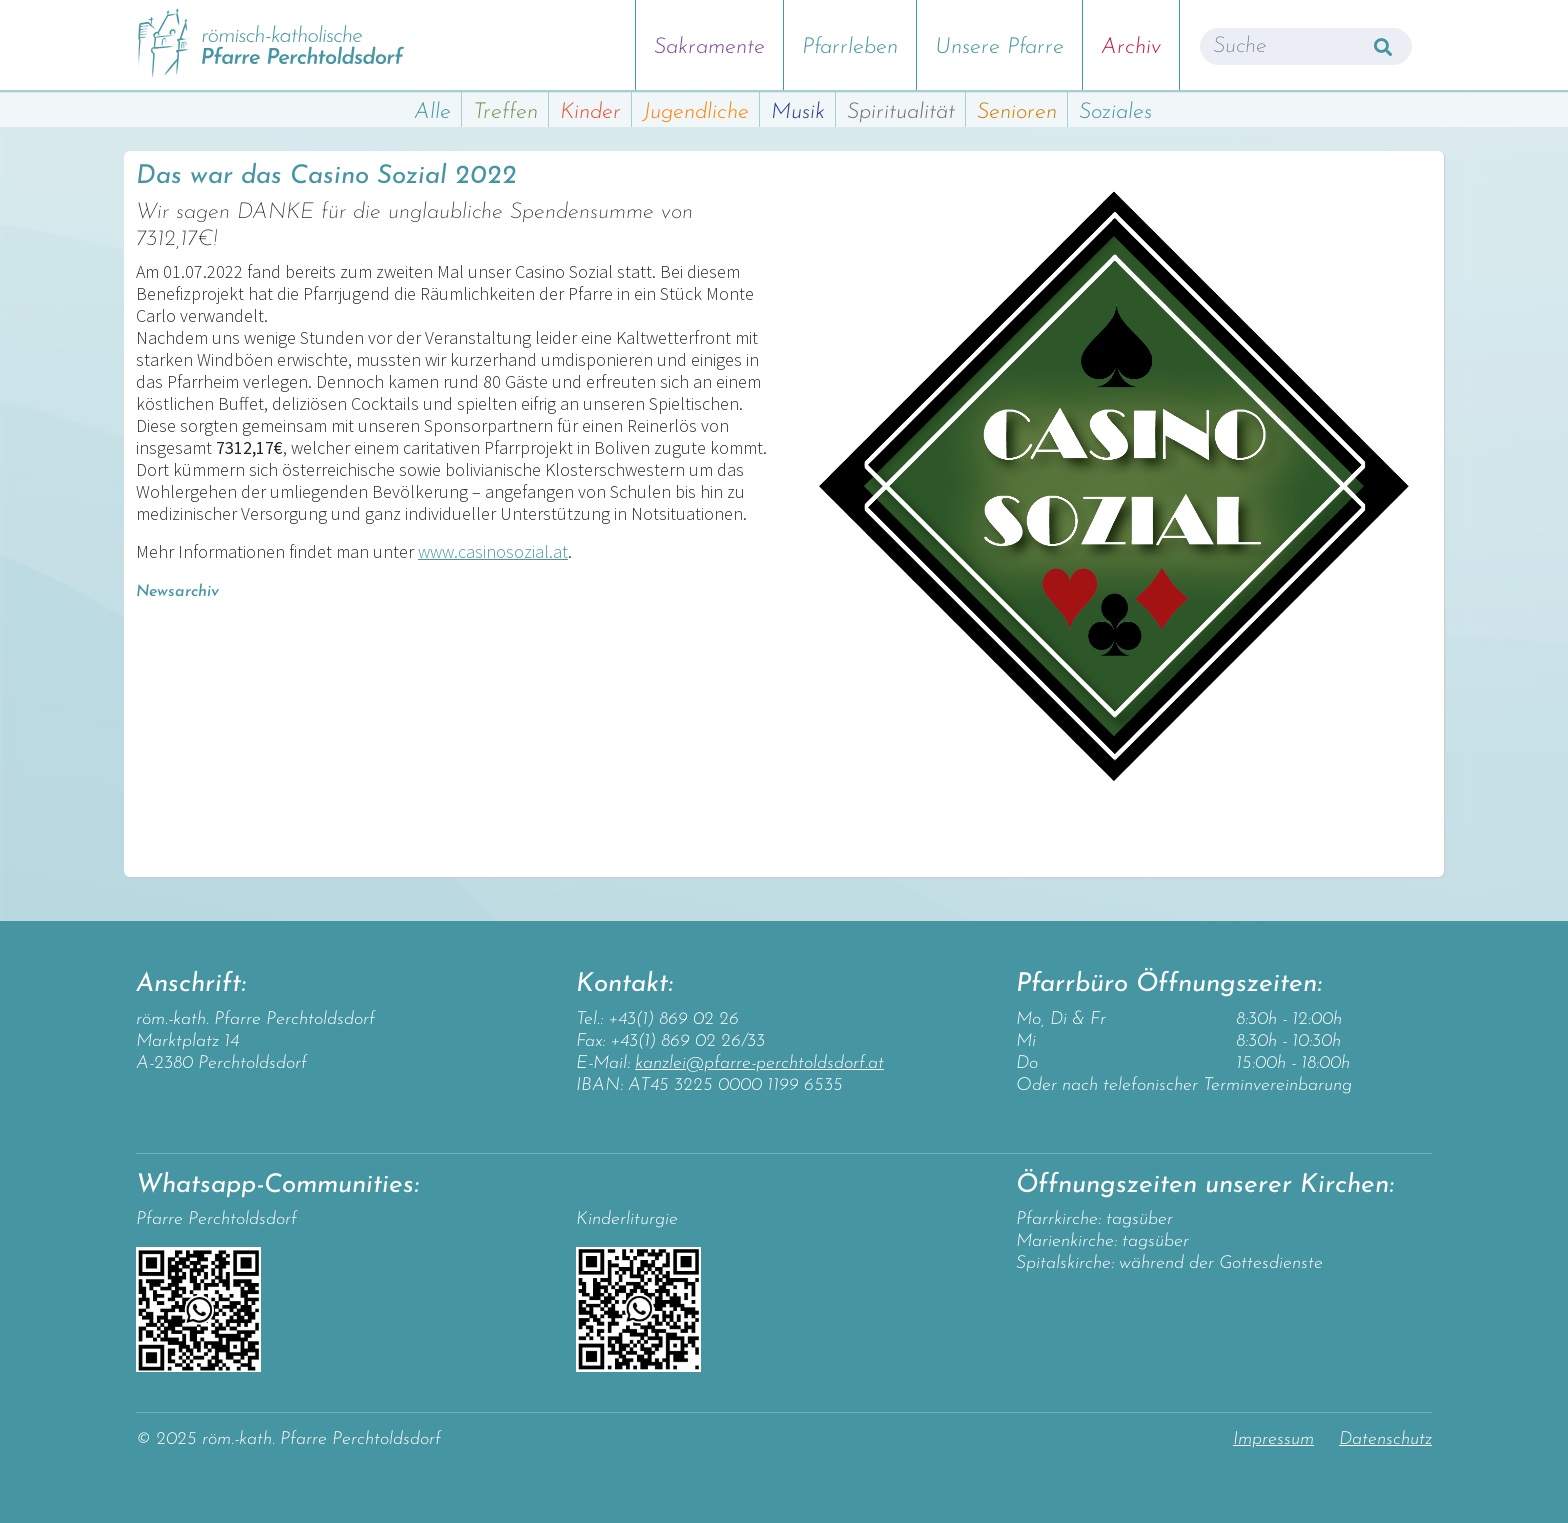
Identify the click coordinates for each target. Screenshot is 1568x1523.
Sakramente (709, 47)
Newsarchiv (177, 592)
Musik (798, 112)
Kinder (590, 112)
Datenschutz (1385, 1439)
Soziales (1115, 112)
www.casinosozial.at (493, 551)
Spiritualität (901, 112)
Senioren (1017, 112)
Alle (432, 112)
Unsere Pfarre (999, 47)
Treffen (505, 112)
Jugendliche (696, 112)
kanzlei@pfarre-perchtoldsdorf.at (759, 1063)
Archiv (1131, 47)
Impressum (1273, 1439)
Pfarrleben (850, 47)
